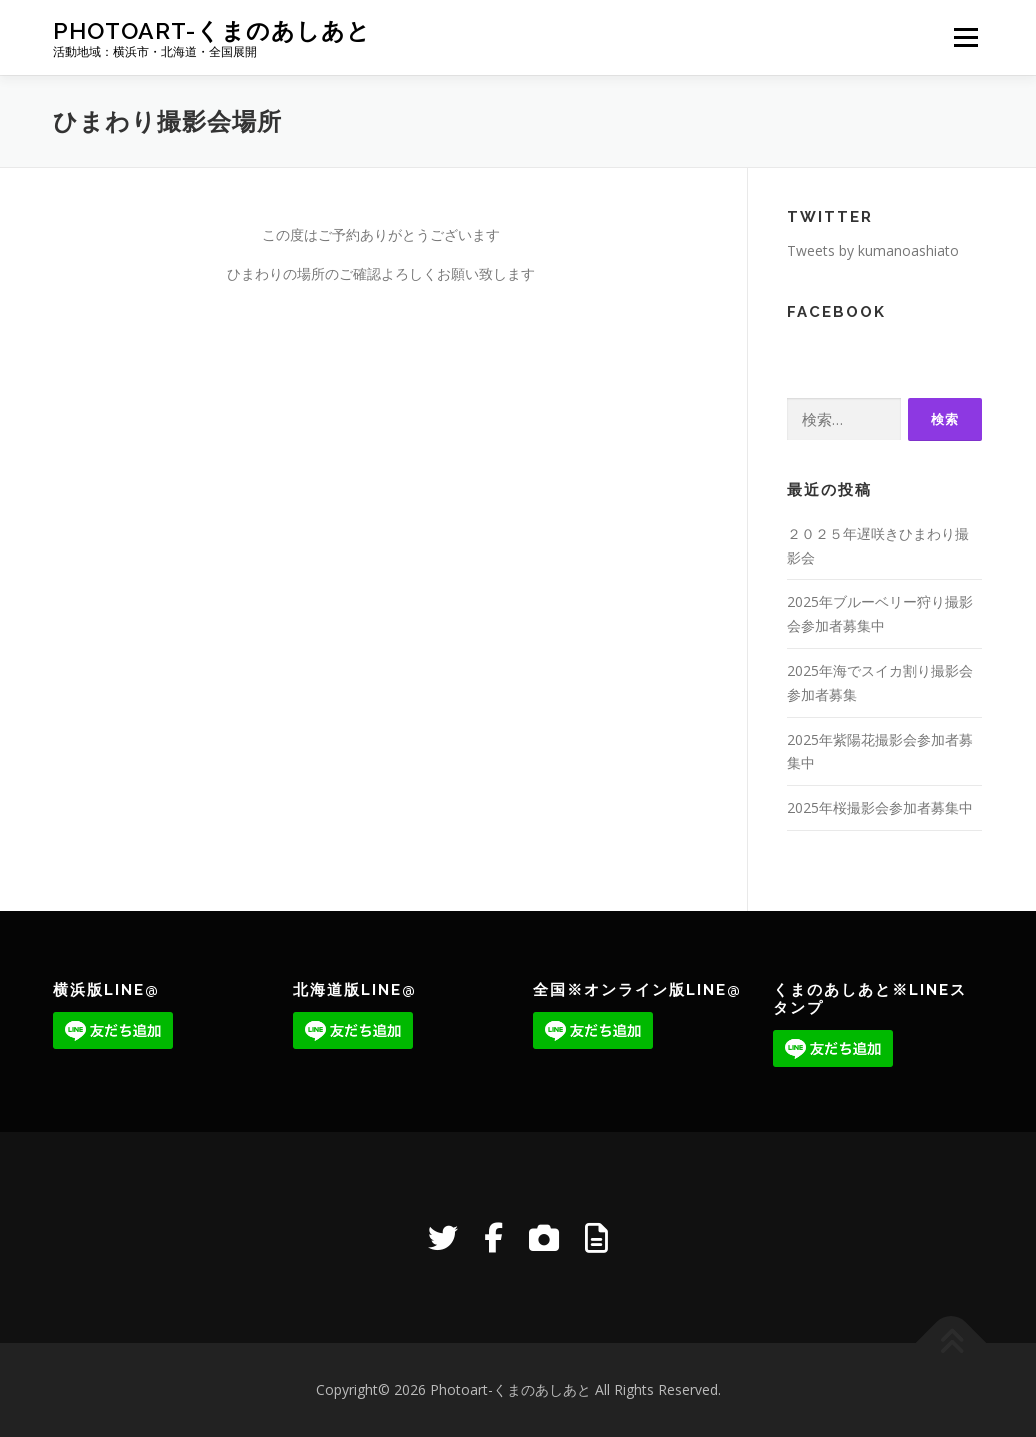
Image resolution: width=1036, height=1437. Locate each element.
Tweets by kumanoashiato (873, 250)
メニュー (965, 37)
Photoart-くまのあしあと (212, 30)
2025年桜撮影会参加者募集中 (880, 807)
